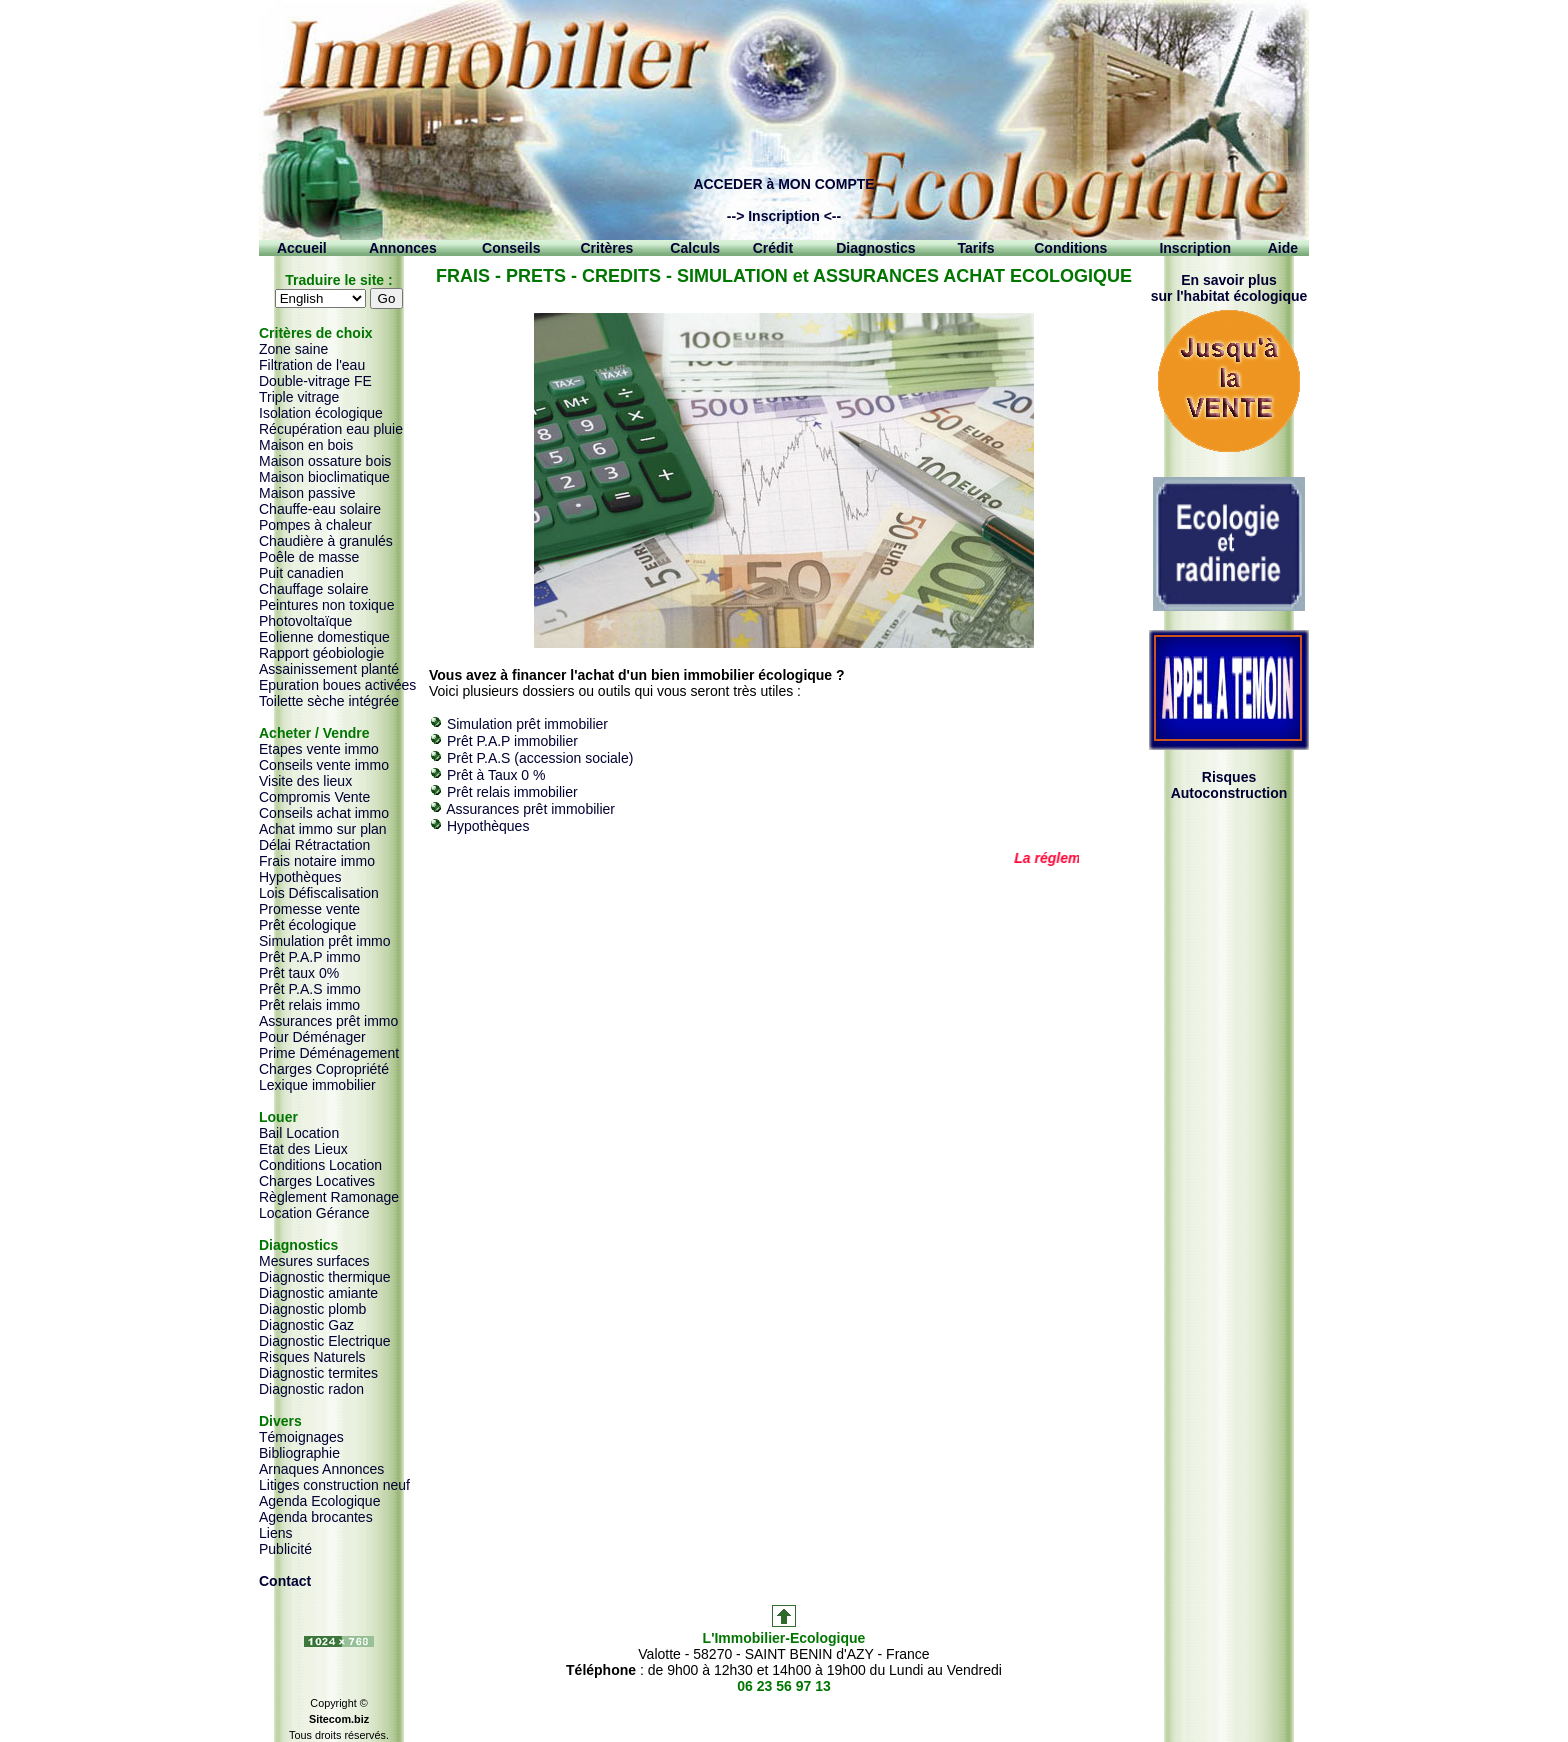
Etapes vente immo (319, 749)
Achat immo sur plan (323, 829)
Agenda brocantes (316, 1517)
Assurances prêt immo (328, 1021)
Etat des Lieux (303, 1149)
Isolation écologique (321, 413)
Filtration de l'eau (312, 365)
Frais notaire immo (317, 861)
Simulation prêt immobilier (527, 724)
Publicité (285, 1549)
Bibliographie (299, 1453)
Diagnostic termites (318, 1373)
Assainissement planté (329, 669)
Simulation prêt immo (325, 941)
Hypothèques (300, 877)
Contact (285, 1581)
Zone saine (293, 349)
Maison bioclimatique (324, 477)
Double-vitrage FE (315, 381)
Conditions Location (320, 1165)
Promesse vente (309, 909)
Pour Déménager (312, 1037)
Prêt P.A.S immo (310, 989)
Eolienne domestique (324, 637)
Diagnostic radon (311, 1389)
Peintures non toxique (326, 605)
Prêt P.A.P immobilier (512, 741)
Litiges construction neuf (334, 1485)
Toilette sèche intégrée (329, 701)
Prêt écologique (307, 925)
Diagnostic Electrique (325, 1341)
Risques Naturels (312, 1357)
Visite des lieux (305, 781)
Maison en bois (306, 445)
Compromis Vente (314, 797)
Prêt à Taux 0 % (496, 775)
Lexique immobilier (317, 1085)
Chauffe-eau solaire (320, 509)
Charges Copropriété (324, 1069)
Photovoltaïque (305, 621)
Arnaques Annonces (321, 1469)
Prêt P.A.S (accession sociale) (540, 758)
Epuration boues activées (337, 685)
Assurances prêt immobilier (530, 809)
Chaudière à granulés (326, 541)
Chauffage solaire (313, 589)
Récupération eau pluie (331, 429)
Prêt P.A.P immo (309, 957)
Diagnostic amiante (318, 1293)
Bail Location (299, 1133)
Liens (275, 1533)
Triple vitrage (299, 397)
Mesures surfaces (314, 1261)
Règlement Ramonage (329, 1197)
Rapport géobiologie (321, 653)
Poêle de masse (309, 557)
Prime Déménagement (329, 1053)
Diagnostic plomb (312, 1309)
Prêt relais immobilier (512, 792)
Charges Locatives (317, 1181)
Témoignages (301, 1437)
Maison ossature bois (325, 461)
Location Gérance (314, 1213)
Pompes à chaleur (315, 525)
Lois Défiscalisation (319, 893)
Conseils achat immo (324, 813)
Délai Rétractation (314, 845)
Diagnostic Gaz (306, 1325)
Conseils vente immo (324, 765)
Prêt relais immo (309, 1005)
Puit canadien (301, 573)
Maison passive (307, 493)
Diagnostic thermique (325, 1277)
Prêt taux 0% (299, 973)
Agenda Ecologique (319, 1501)
